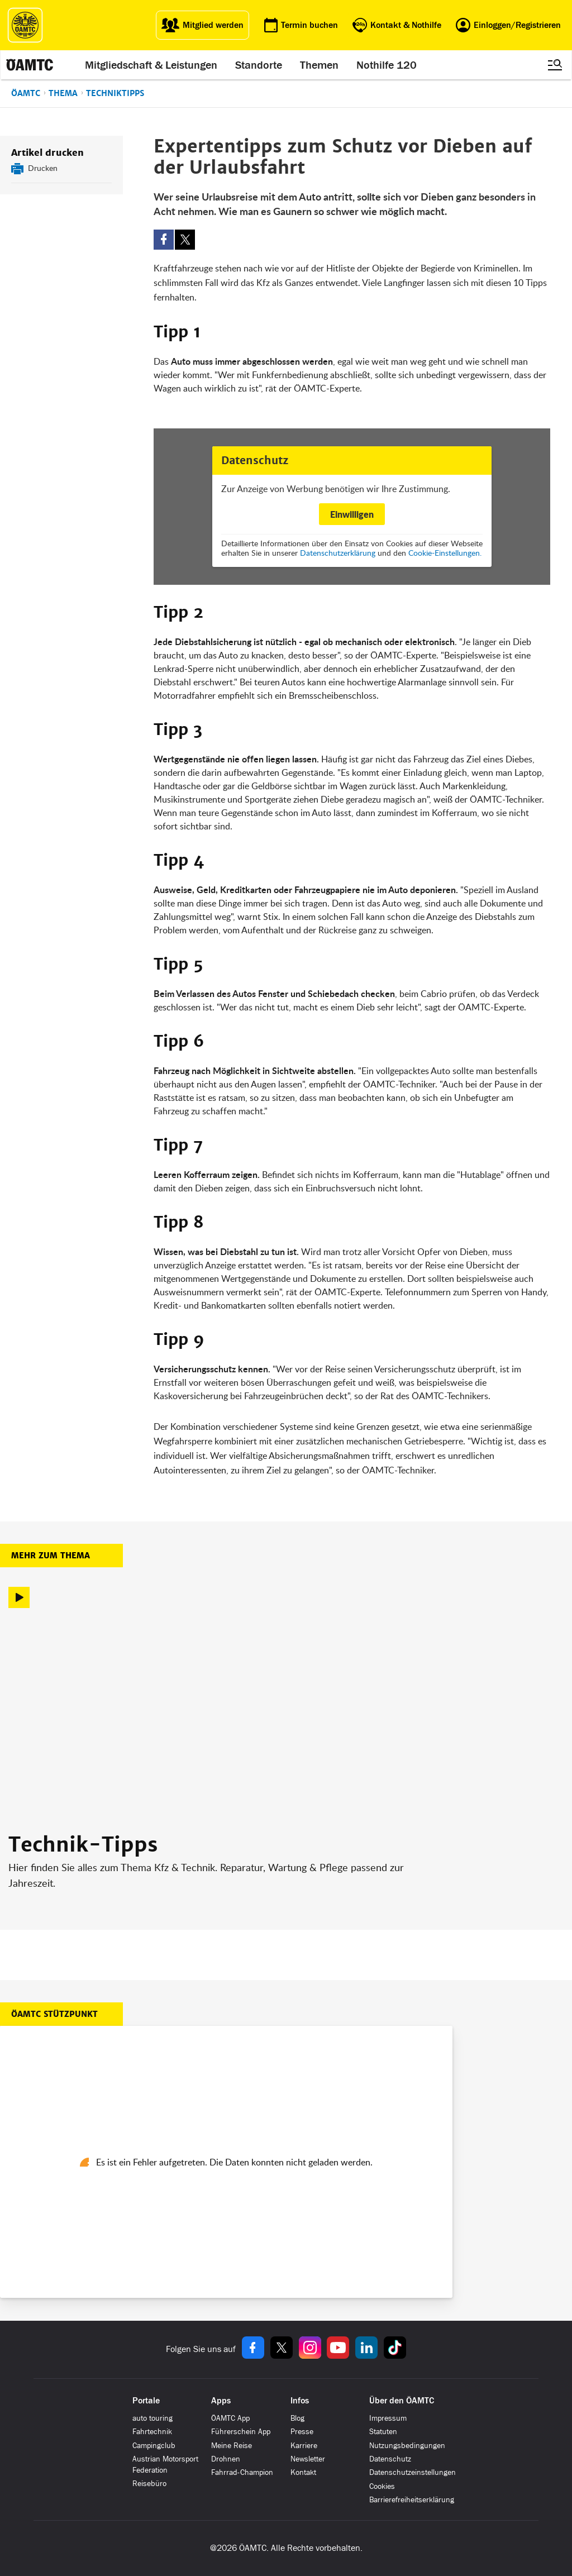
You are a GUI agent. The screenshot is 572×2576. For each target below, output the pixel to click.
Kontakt (303, 2472)
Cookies (382, 2486)
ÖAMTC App (230, 2418)
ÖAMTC (25, 93)
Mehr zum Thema (50, 1556)
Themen (319, 64)
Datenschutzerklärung (337, 552)
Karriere (303, 2445)
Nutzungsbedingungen (407, 2445)
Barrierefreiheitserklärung (411, 2500)
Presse (301, 2431)
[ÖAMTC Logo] (25, 25)
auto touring (152, 2418)
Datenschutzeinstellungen (412, 2472)
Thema (63, 93)
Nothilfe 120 (386, 64)
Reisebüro (149, 2483)
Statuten (383, 2431)
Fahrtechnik (152, 2431)
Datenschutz (390, 2459)
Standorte (258, 64)
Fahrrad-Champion (242, 2472)
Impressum (388, 2418)
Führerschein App (240, 2431)
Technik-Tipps (83, 1845)
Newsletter (307, 2459)
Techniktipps (115, 93)
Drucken (43, 168)
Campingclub (153, 2445)
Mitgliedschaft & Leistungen (151, 64)
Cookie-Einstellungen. (445, 552)
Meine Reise (231, 2445)
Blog (297, 2418)
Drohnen (225, 2459)
